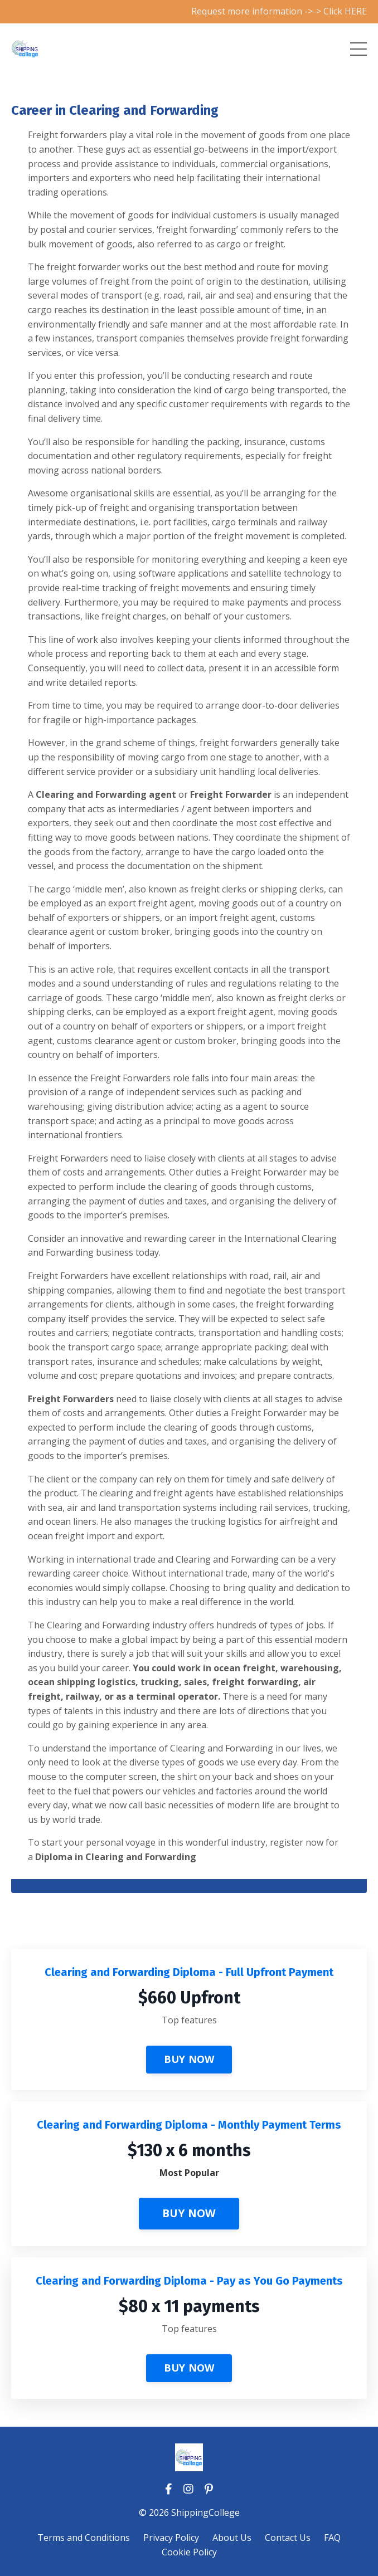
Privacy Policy (171, 2537)
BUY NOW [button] (189, 2059)
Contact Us (288, 2537)
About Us (231, 2537)
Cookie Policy (189, 2552)
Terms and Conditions (83, 2537)
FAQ (332, 2537)
